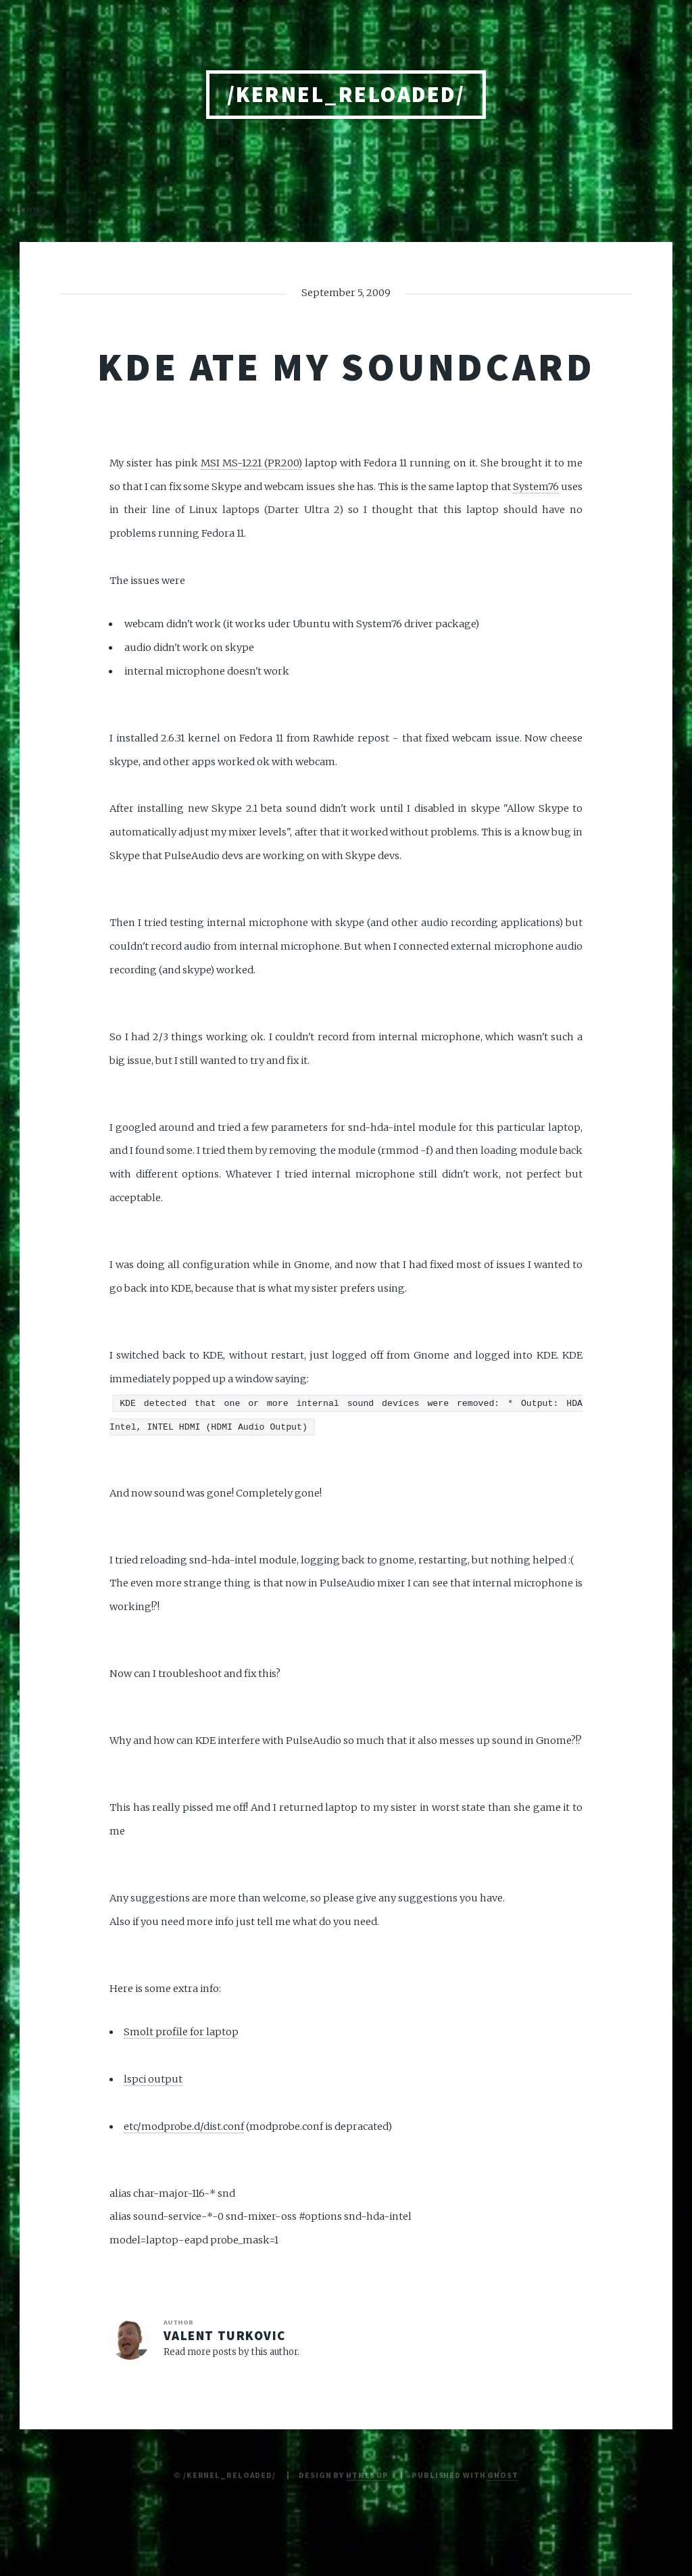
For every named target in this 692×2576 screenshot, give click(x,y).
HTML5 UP (367, 2475)
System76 (536, 487)
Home (30, 209)
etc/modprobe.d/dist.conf (184, 2126)
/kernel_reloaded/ (346, 94)
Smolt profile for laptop (181, 2032)
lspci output (153, 2079)
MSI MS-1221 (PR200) (251, 463)
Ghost (502, 2475)
